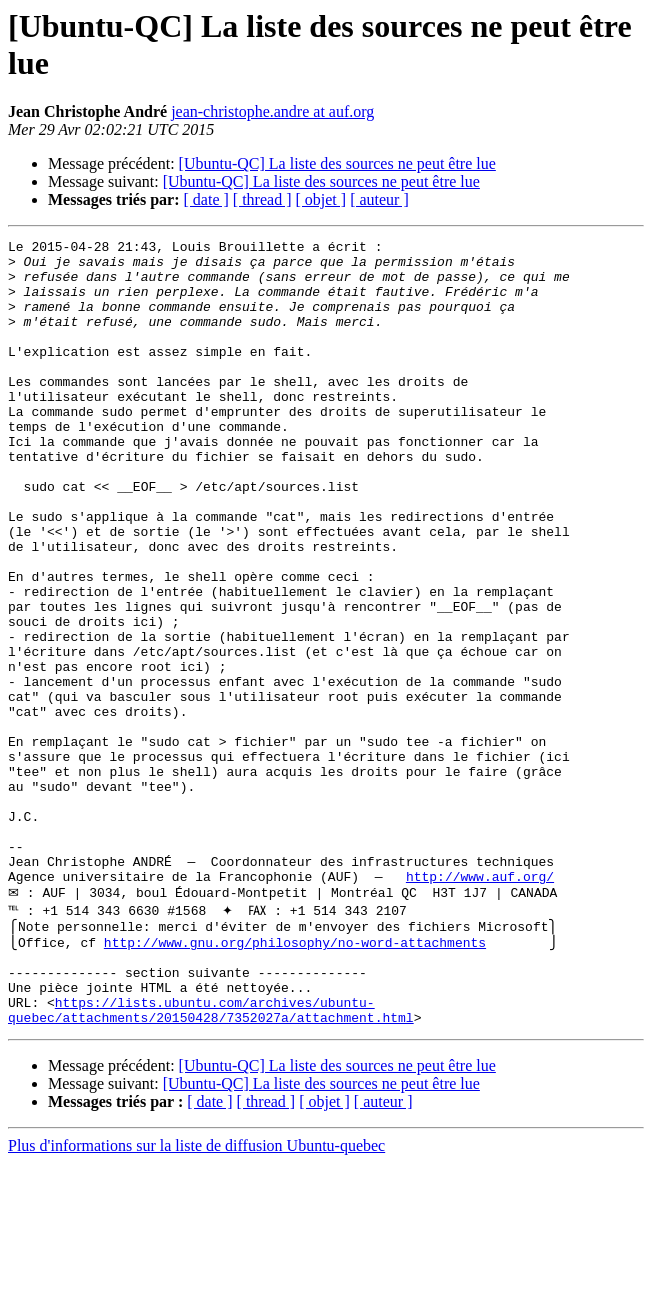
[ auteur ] (379, 199)
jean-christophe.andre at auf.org (272, 111)
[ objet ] (320, 199)
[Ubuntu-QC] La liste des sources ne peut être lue (337, 163)
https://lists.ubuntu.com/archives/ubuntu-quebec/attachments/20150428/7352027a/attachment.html (211, 1158)
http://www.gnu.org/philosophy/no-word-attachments (293, 1077)
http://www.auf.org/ (480, 1005)
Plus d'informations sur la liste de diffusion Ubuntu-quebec (196, 1295)
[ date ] (206, 199)
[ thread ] (262, 199)
